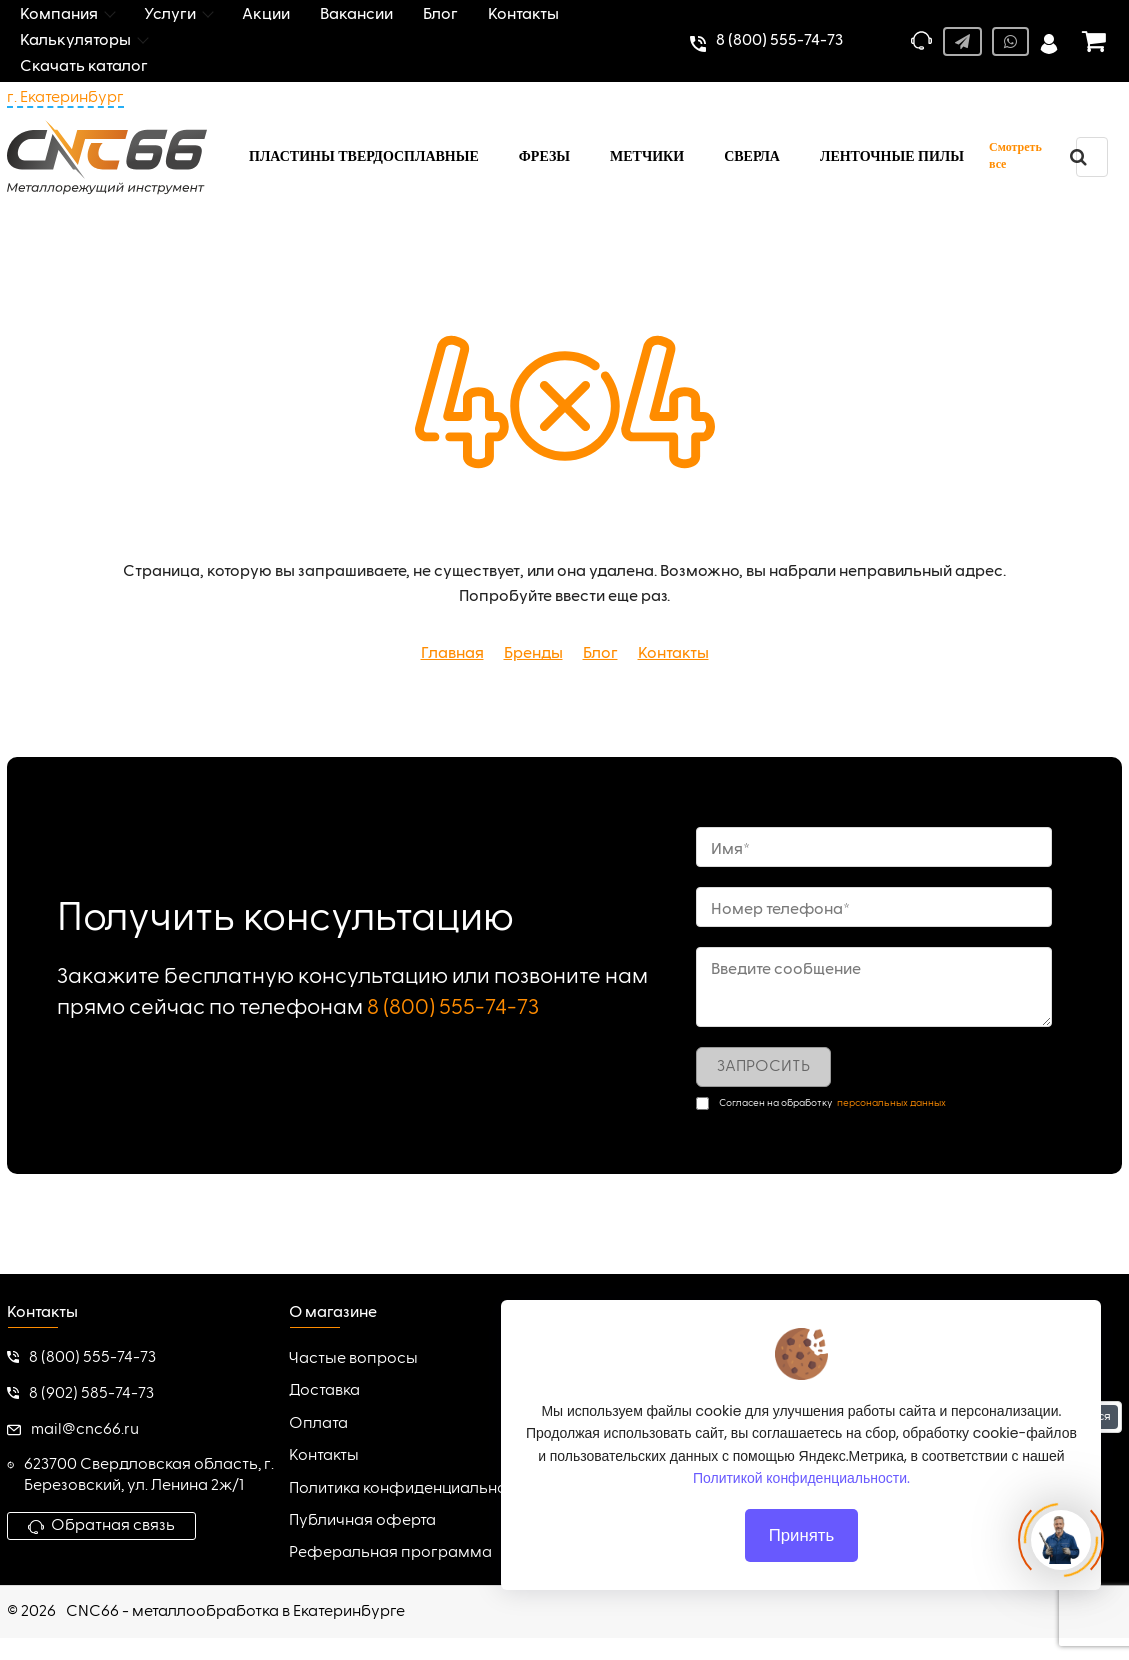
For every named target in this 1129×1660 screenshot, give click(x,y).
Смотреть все (1015, 155)
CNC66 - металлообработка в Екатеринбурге (235, 1612)
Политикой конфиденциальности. (801, 1478)
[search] (1079, 157)
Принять (801, 1535)
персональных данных (891, 1103)
